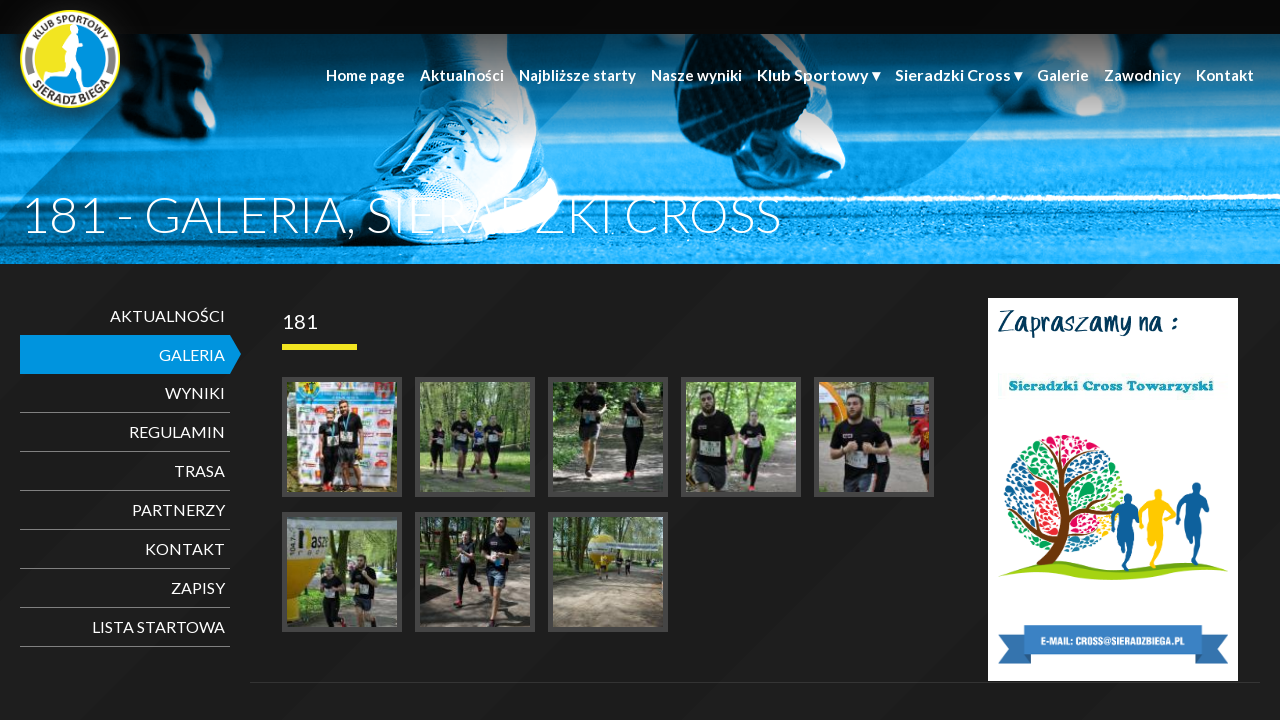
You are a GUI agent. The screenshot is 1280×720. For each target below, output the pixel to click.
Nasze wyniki (696, 75)
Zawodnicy (1142, 75)
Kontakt (1225, 75)
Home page (365, 75)
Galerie (1063, 75)
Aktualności (462, 75)
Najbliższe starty (577, 75)
